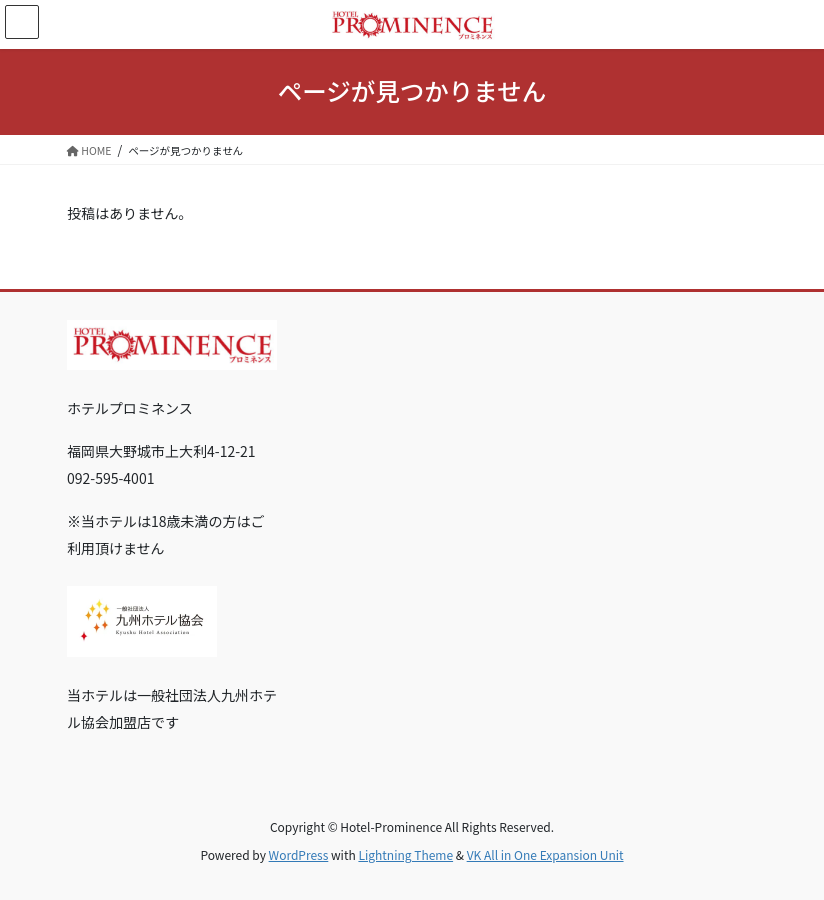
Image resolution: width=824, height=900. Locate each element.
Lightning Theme (405, 854)
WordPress (299, 854)
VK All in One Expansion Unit (545, 854)
